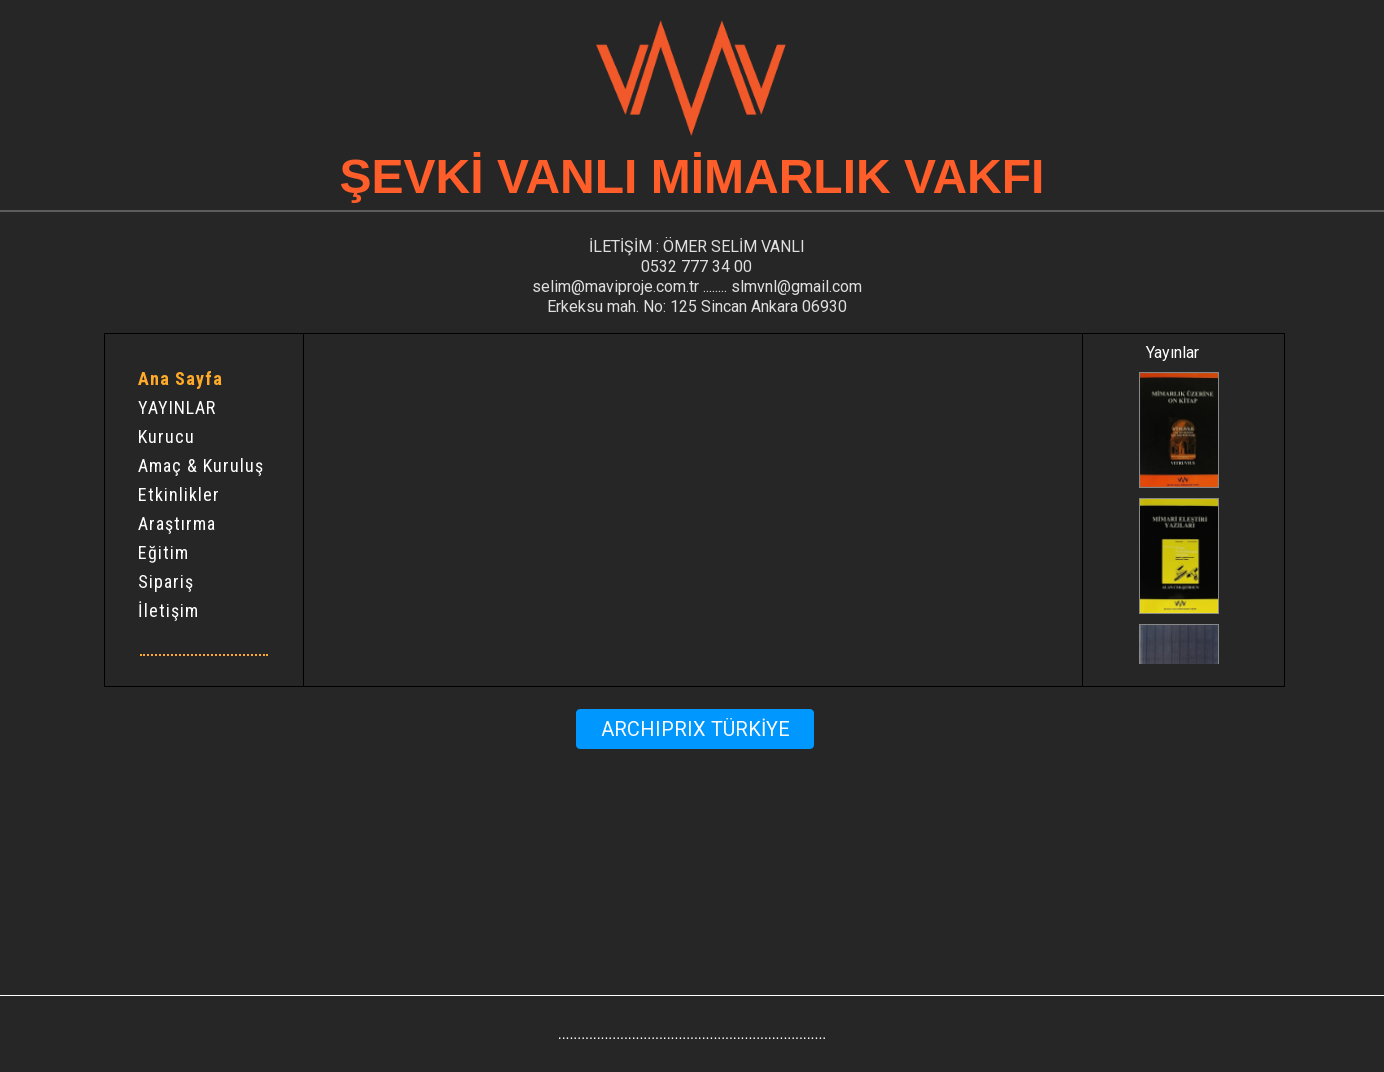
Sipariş (166, 582)
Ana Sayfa (180, 379)
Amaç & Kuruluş (201, 466)
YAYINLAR (177, 408)
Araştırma (177, 524)
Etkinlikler (179, 495)
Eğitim (163, 553)
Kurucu (166, 437)
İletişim (168, 611)
